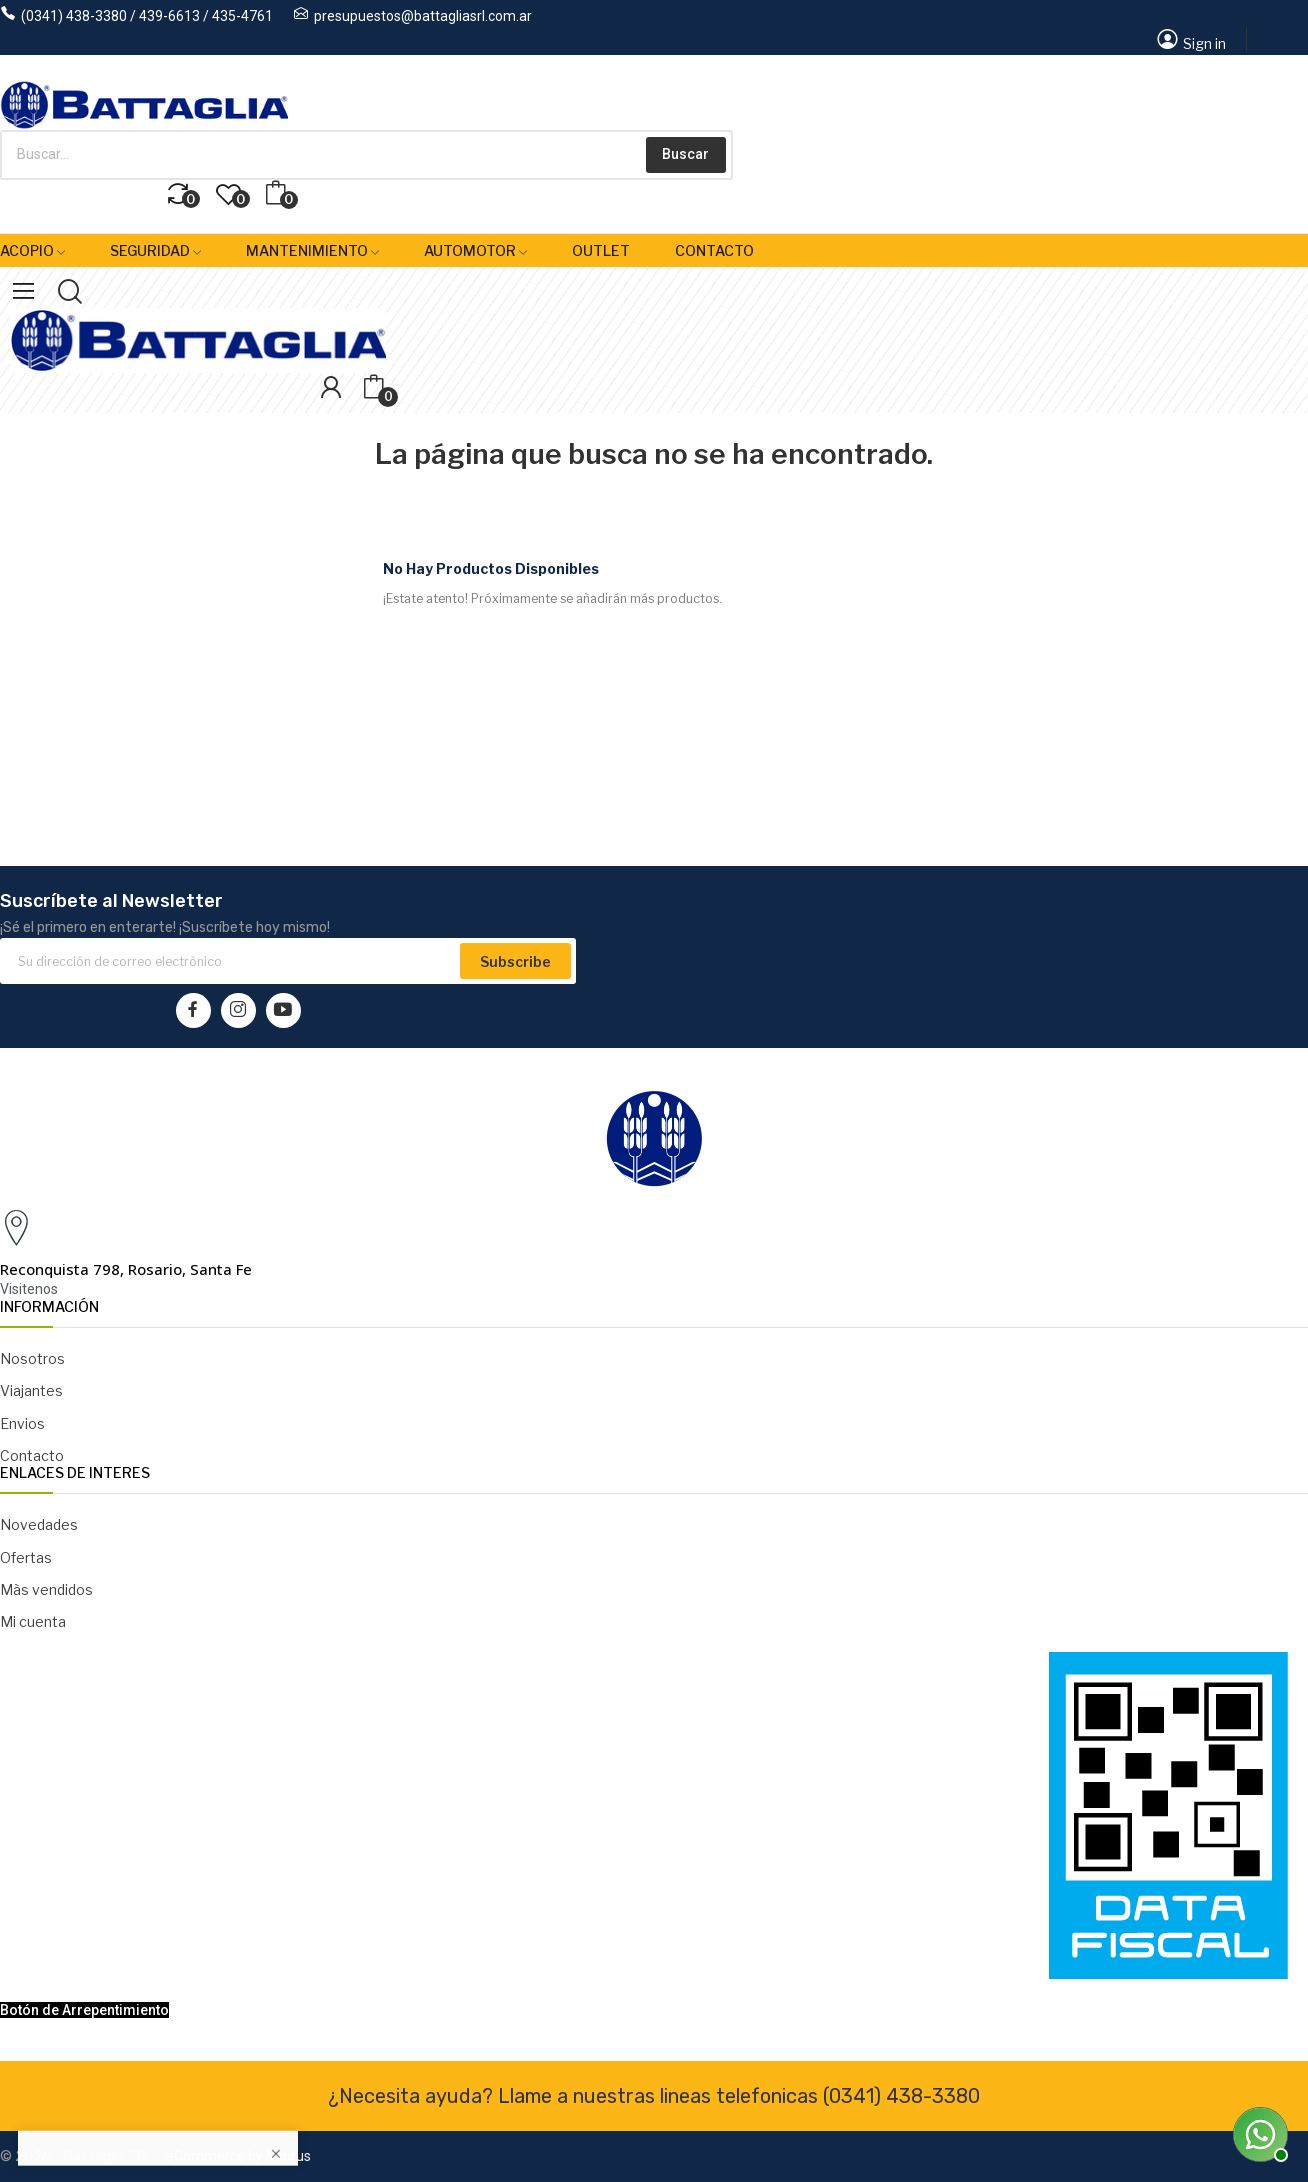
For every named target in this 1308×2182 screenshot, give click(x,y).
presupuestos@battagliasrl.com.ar (423, 16)
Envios (22, 1423)
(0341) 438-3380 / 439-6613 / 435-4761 (147, 16)
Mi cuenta (33, 1621)
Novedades (39, 1524)
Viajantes (31, 1390)
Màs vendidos (46, 1589)
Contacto (32, 1455)
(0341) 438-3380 (901, 2096)
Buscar (685, 154)
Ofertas (26, 1557)
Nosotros (32, 1358)
